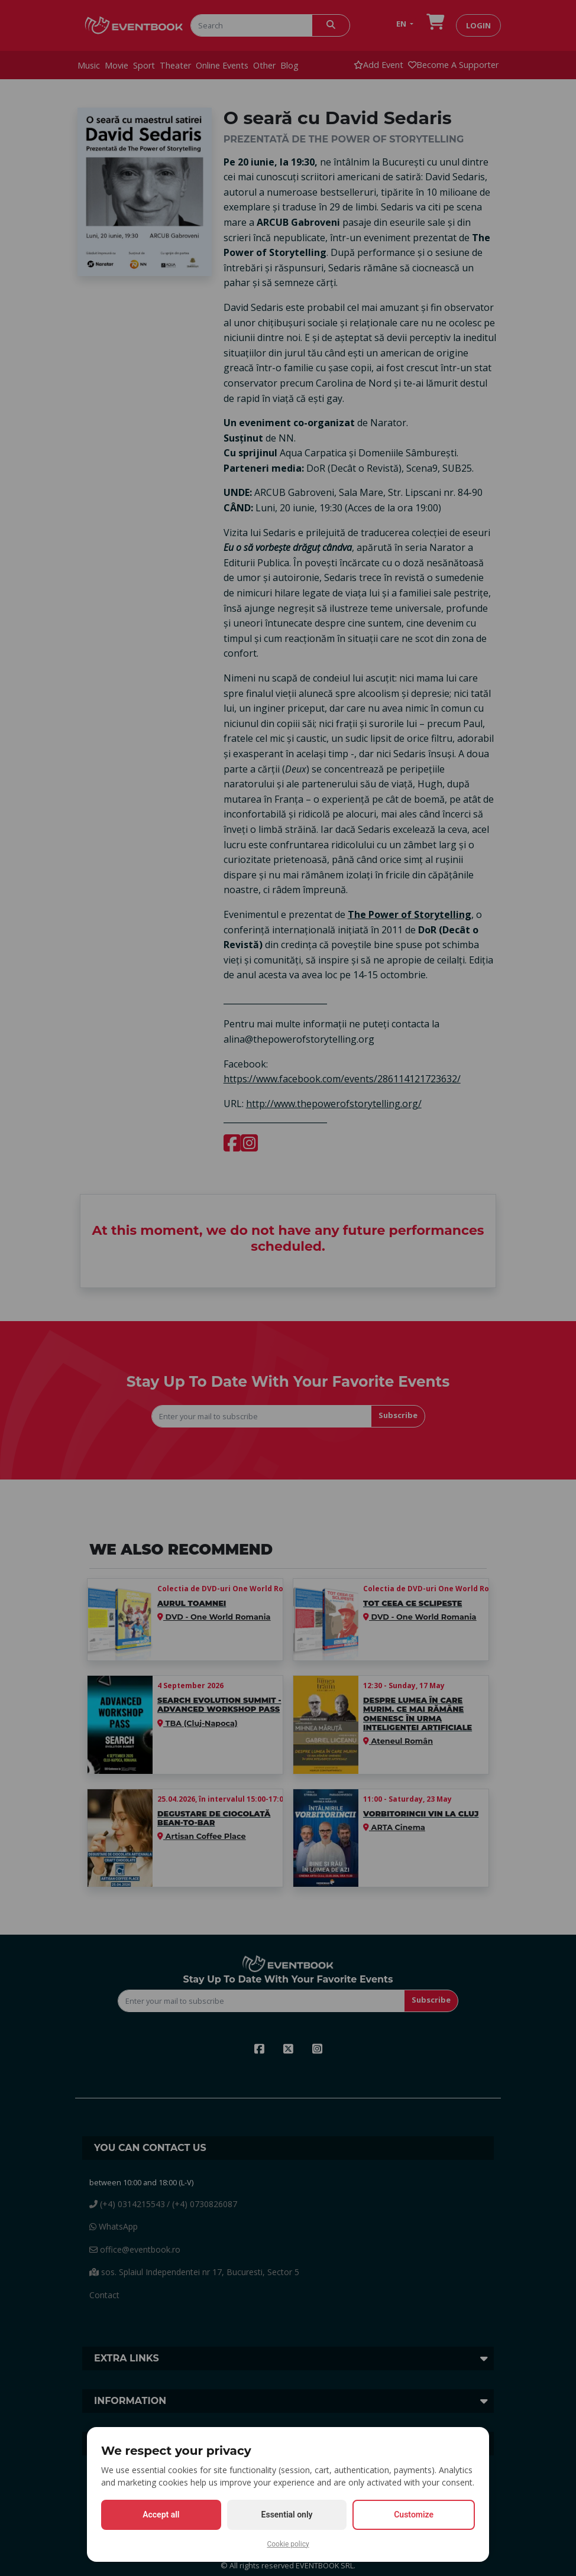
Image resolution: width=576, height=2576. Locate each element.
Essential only (287, 2514)
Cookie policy (288, 2544)
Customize (413, 2514)
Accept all (161, 2514)
